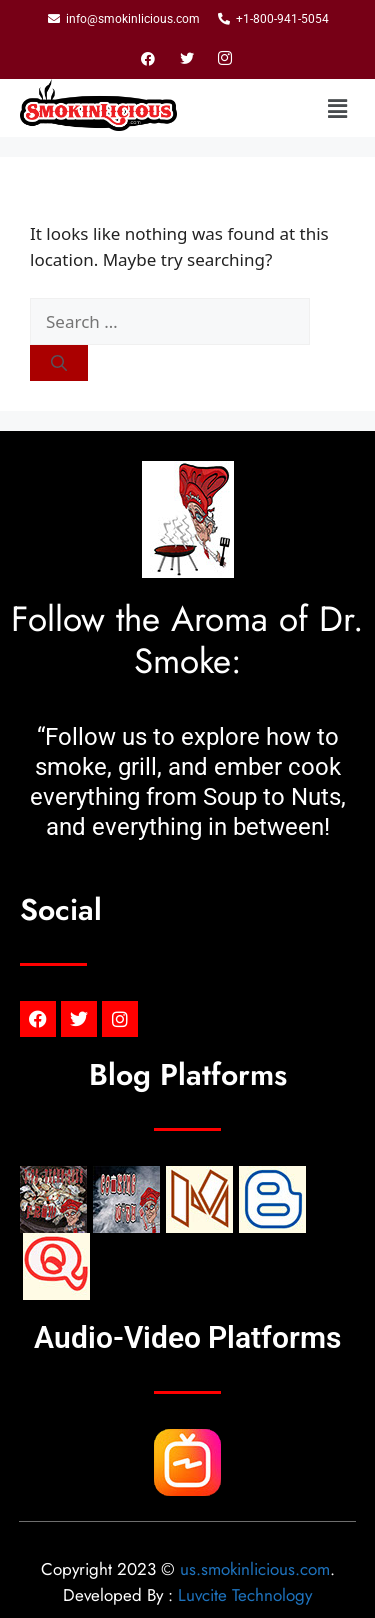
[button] (338, 108)
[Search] (59, 363)
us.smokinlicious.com (255, 1569)
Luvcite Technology (245, 1595)
